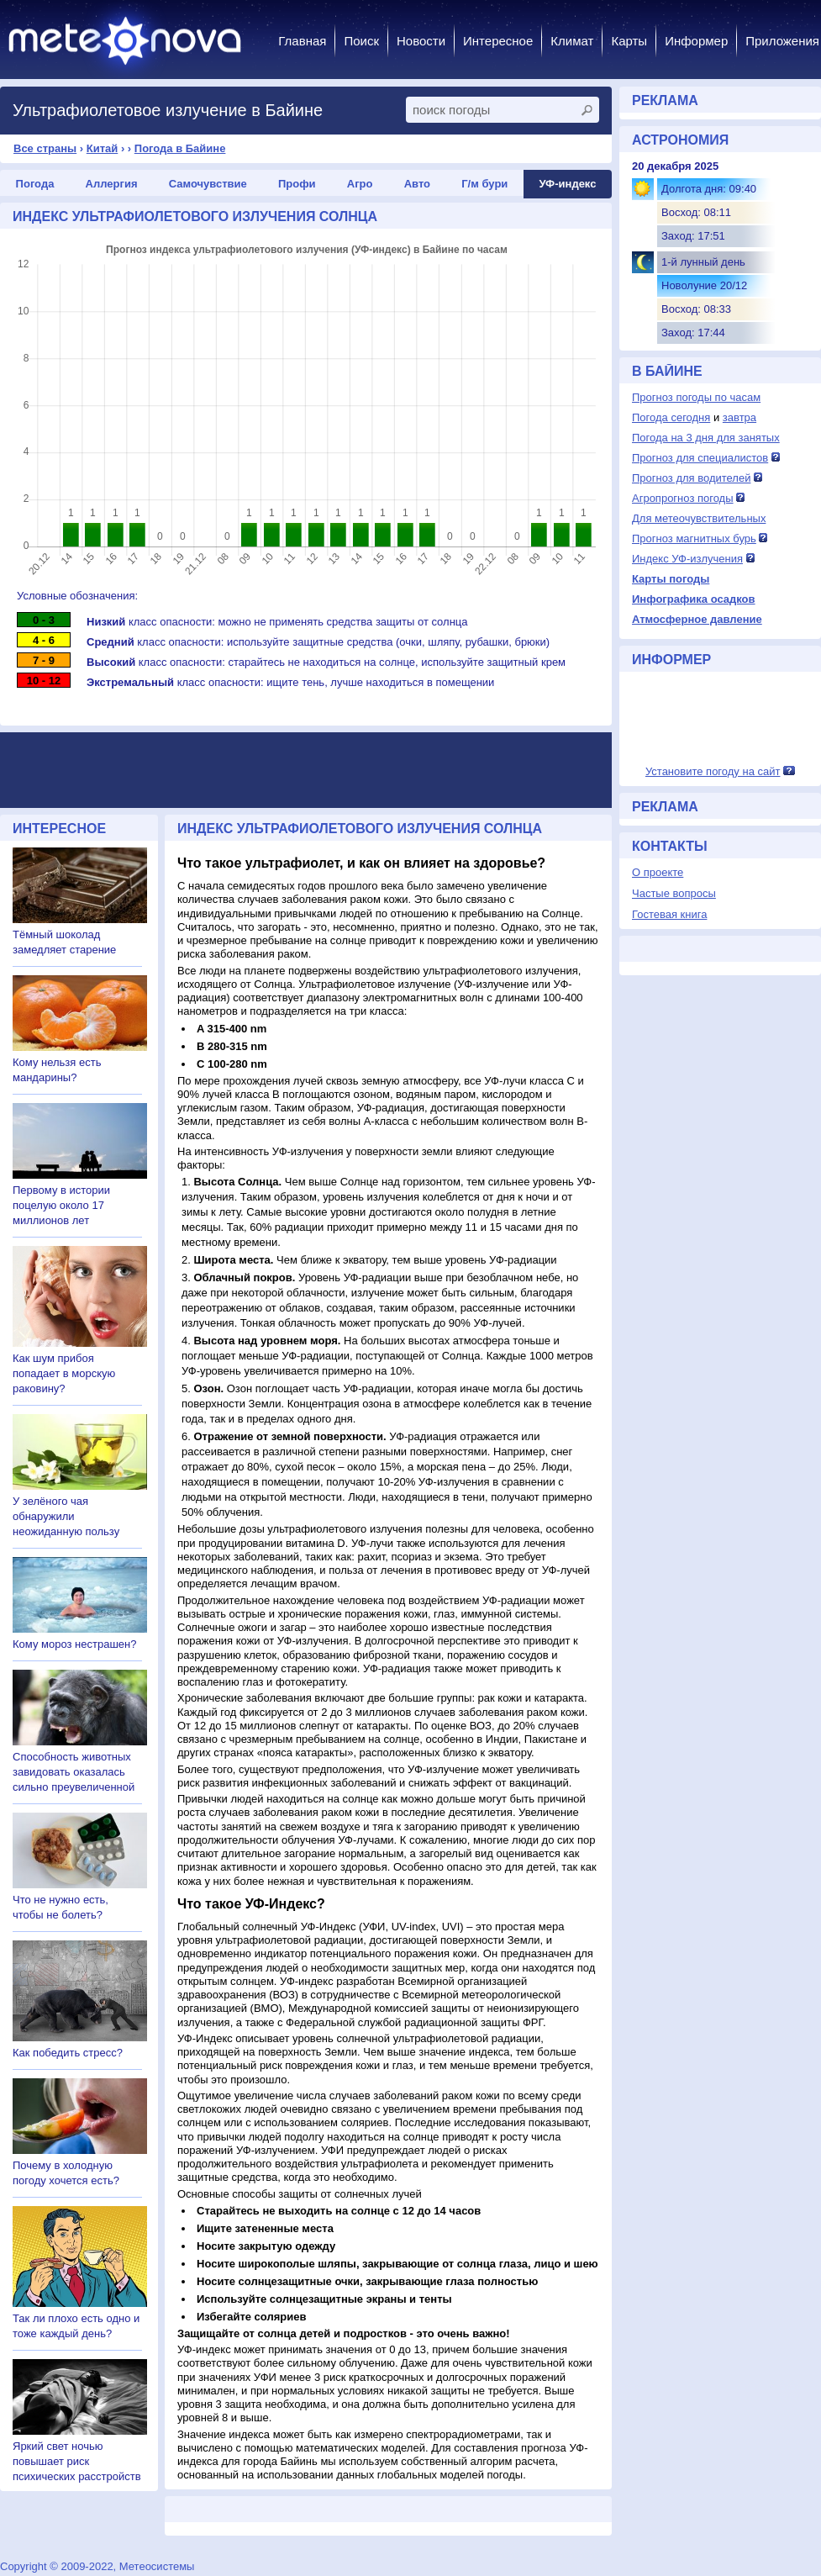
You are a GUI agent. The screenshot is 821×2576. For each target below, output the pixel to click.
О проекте (657, 872)
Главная (302, 41)
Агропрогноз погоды (683, 498)
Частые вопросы (674, 893)
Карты (629, 41)
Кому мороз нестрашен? (74, 1644)
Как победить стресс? (68, 2052)
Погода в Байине (180, 148)
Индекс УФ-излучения (687, 558)
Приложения (782, 41)
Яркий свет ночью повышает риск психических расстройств (77, 2461)
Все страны (44, 148)
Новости (421, 41)
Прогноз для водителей (691, 478)
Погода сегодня (671, 417)
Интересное (498, 41)
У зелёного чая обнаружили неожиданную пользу (66, 1516)
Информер (696, 41)
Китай (102, 148)
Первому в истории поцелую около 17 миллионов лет (61, 1205)
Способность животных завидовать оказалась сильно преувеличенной (73, 1771)
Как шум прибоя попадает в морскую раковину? (64, 1373)
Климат (571, 41)
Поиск (361, 41)
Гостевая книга (669, 914)
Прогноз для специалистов (700, 457)
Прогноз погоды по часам (696, 397)
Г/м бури (484, 183)
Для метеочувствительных (699, 518)
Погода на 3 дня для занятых (706, 437)
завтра (739, 417)
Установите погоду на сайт (713, 771)
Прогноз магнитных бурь (694, 538)
